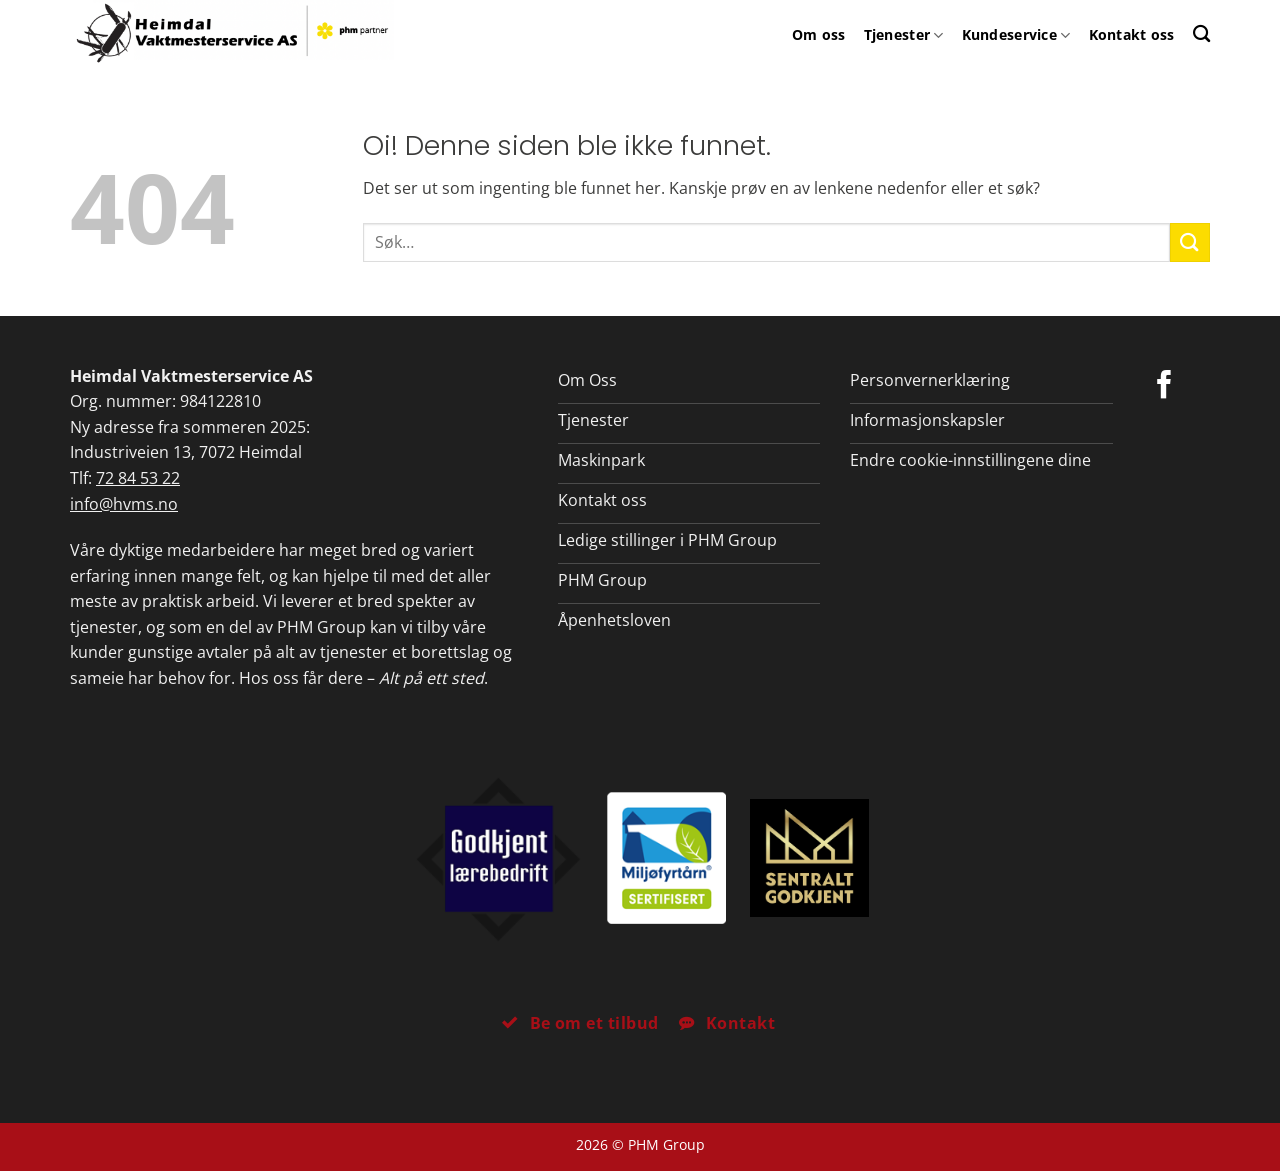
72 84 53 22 (138, 478)
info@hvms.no (124, 504)
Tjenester (904, 34)
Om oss (819, 34)
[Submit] (1190, 242)
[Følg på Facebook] (1164, 387)
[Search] (1201, 33)
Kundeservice (1016, 34)
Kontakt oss (1132, 34)
